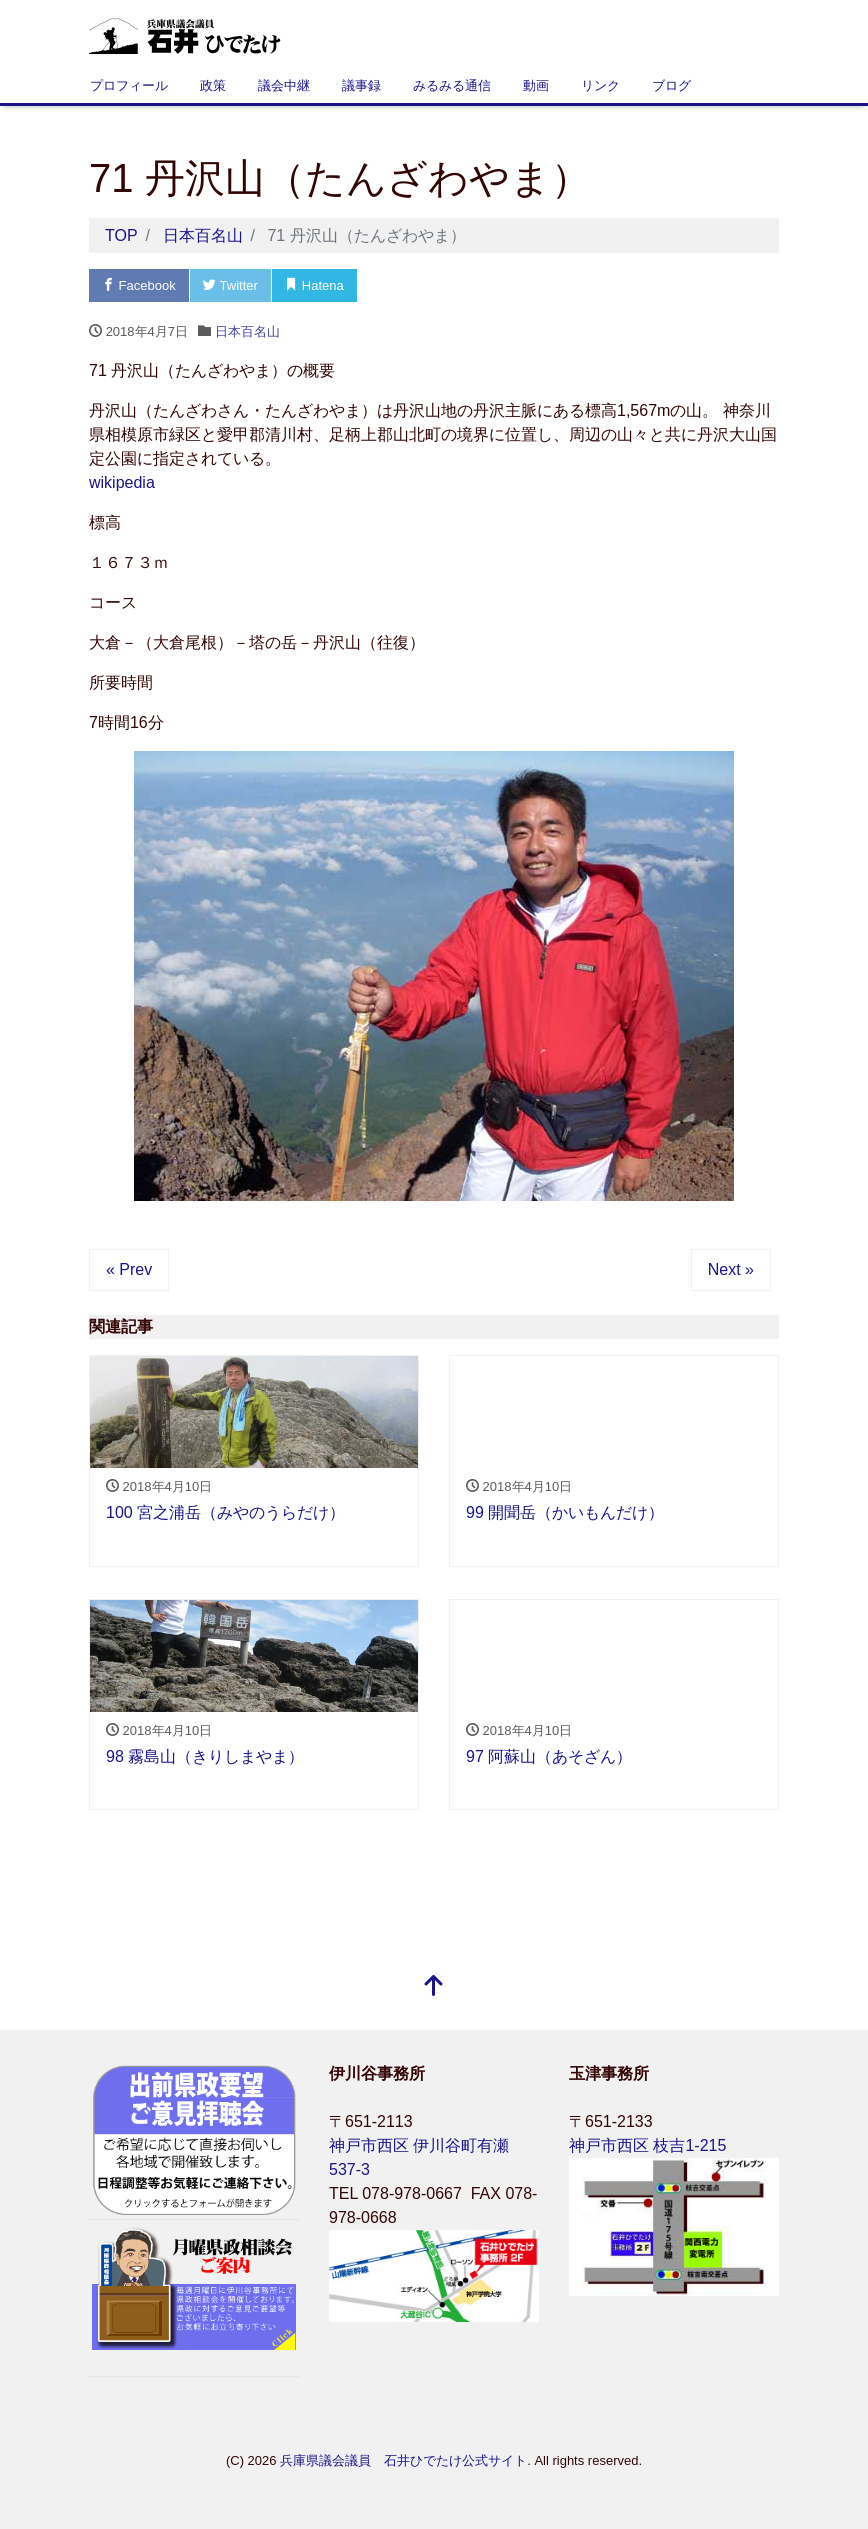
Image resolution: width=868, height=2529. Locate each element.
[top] (434, 1987)
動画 (536, 85)
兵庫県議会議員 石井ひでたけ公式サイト (403, 2460)
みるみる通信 (452, 85)
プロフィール (129, 85)
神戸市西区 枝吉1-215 (647, 2145)
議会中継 (284, 85)
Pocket (399, 285)
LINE (478, 285)
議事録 (361, 85)
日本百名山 (247, 331)
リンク (600, 85)
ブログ (671, 85)
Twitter (230, 285)
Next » (731, 1269)
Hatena (314, 285)
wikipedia (122, 482)
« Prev (129, 1269)
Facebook (139, 285)
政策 (213, 85)
